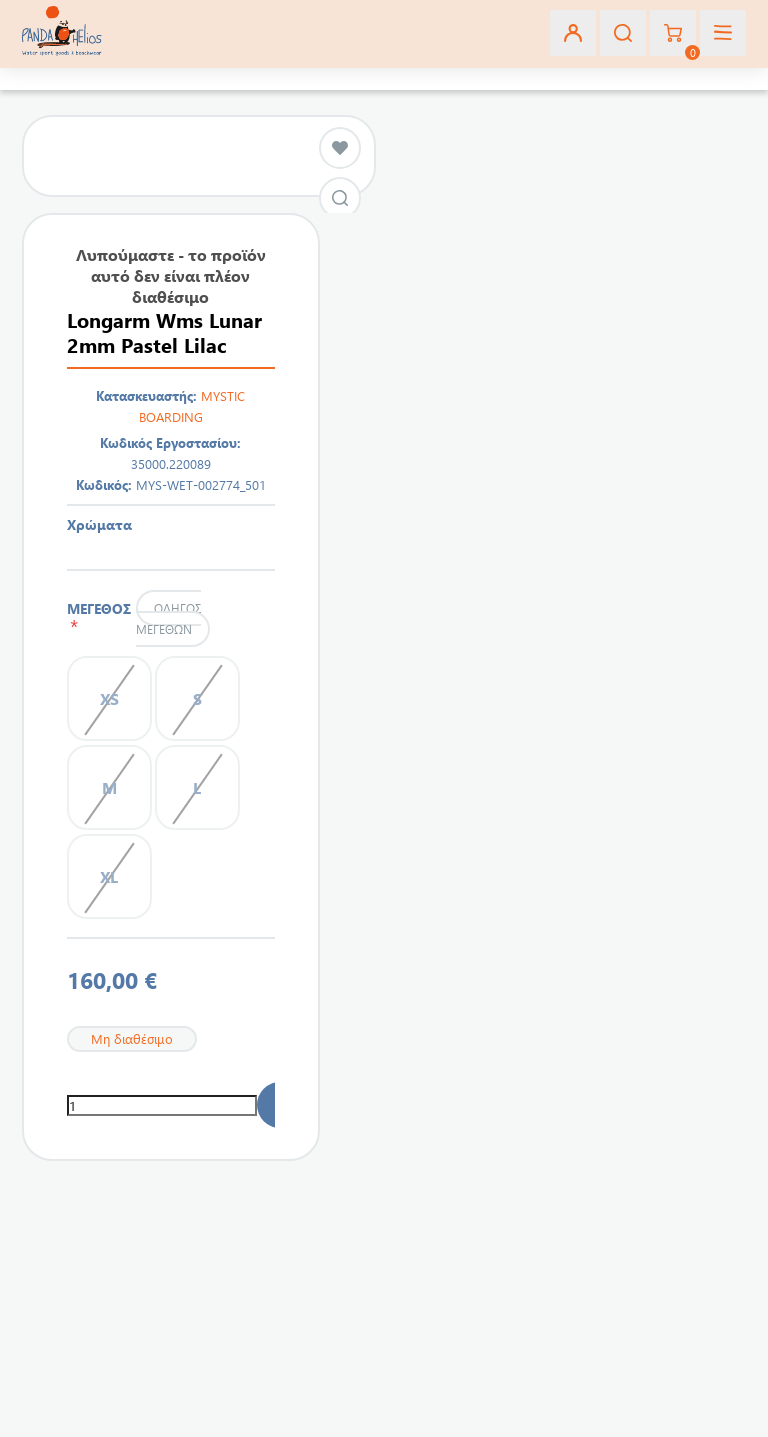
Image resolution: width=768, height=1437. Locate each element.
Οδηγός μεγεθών (168, 618)
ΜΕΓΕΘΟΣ (99, 617)
